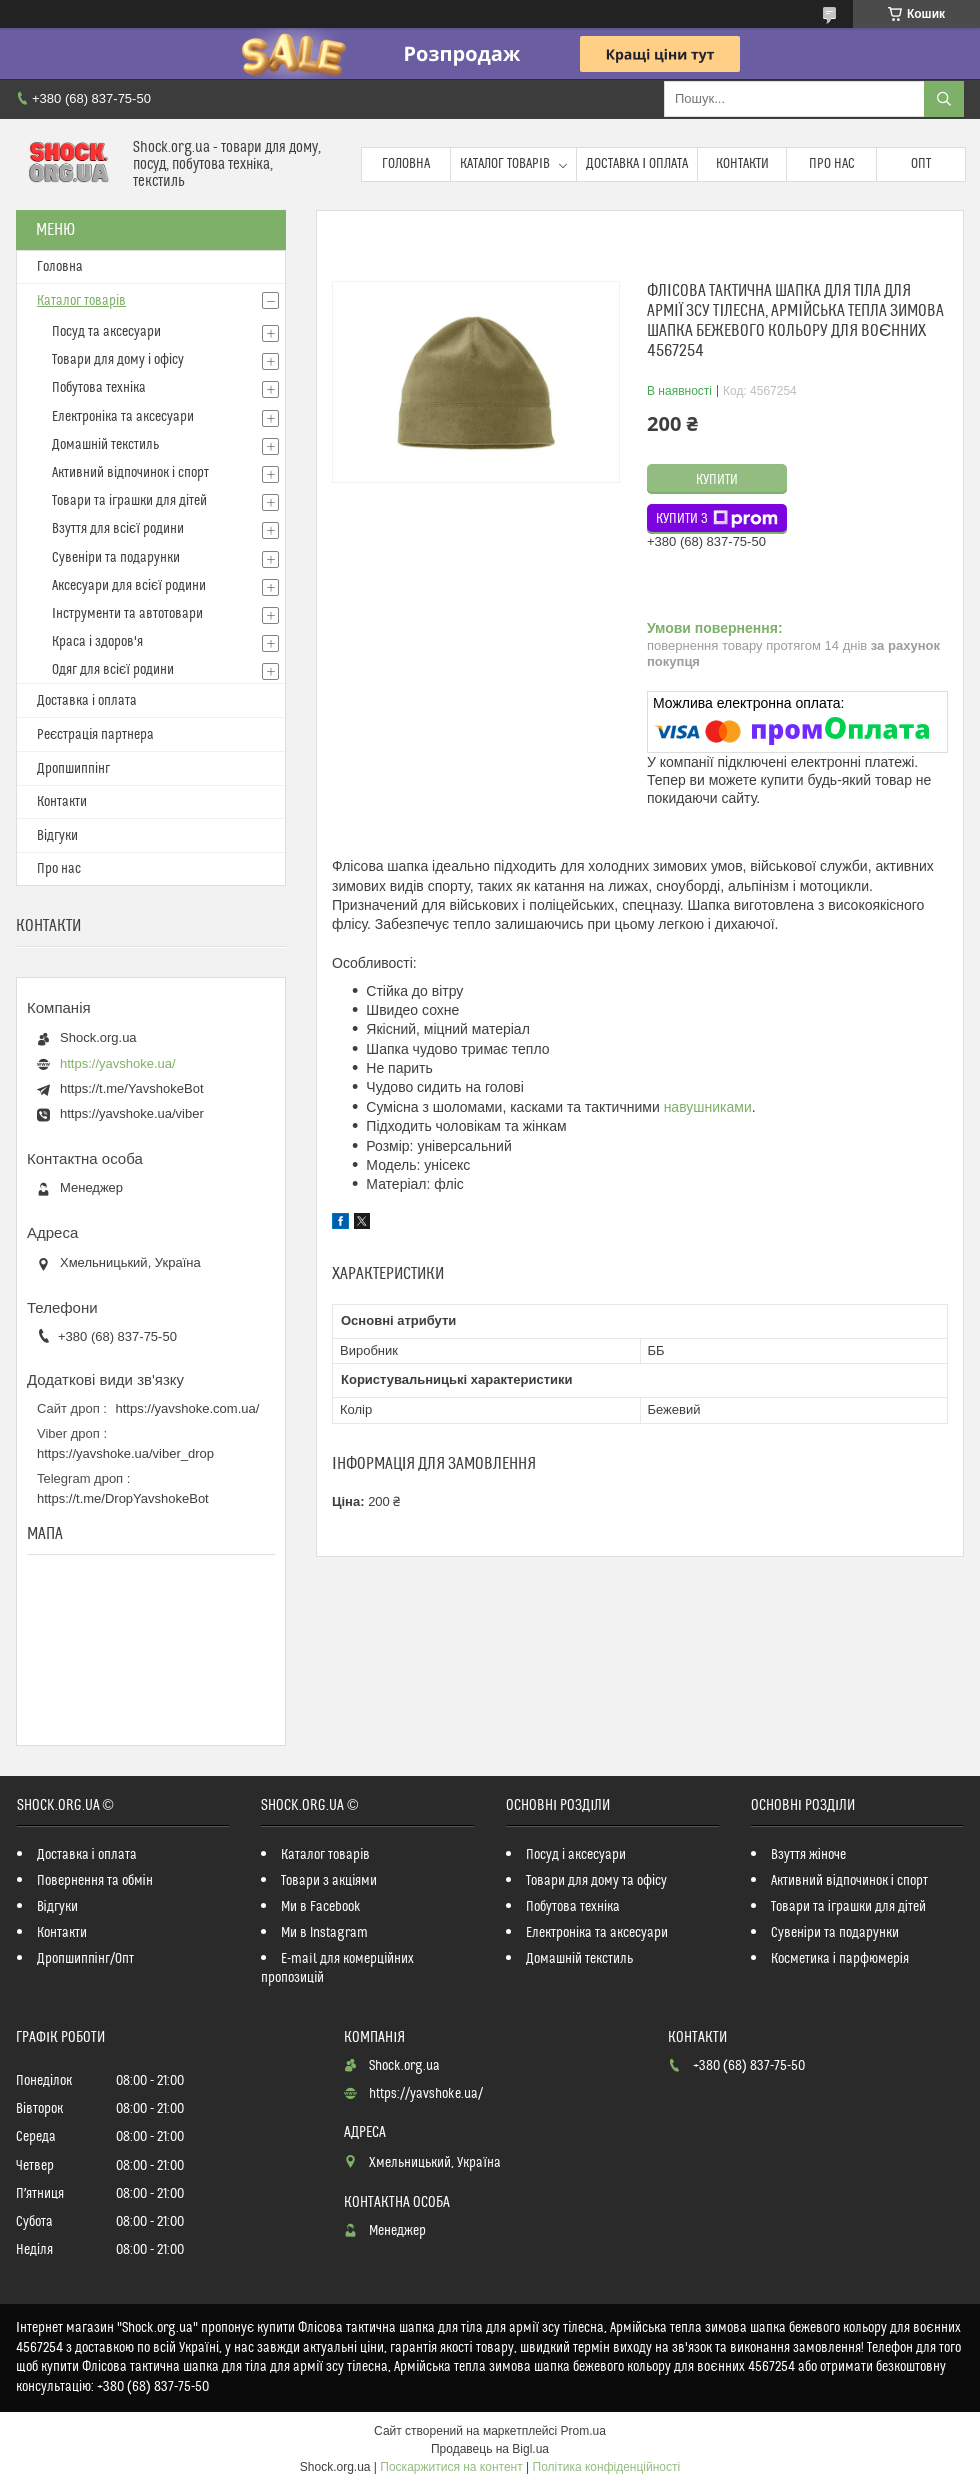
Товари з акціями (329, 1881)
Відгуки (57, 836)
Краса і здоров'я (97, 642)
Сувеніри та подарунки (116, 558)
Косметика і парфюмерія (840, 1959)
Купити (717, 480)
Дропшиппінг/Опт (85, 1959)
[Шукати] (944, 99)
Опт (921, 164)
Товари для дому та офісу (596, 1881)
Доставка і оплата (637, 164)
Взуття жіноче (808, 1855)
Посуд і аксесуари (576, 1855)
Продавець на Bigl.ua (490, 2449)
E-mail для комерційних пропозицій (337, 1968)
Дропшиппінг (73, 769)
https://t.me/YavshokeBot (132, 1088)
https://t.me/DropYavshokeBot (123, 1498)
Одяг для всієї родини (113, 670)
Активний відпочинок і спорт (130, 473)
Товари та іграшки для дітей (129, 501)
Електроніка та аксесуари (123, 417)
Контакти (742, 164)
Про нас (832, 164)
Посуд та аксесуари (106, 332)
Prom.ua (583, 2431)
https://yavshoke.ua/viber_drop (125, 1453)
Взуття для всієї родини (118, 529)
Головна (406, 164)
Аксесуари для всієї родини (129, 586)
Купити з (717, 519)
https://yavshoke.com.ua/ (188, 1408)
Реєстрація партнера (95, 735)
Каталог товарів (505, 164)
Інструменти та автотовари (127, 614)
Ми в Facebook (321, 1907)
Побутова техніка (99, 388)
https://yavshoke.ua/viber (132, 1113)
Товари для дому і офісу (118, 360)
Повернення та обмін (95, 1881)
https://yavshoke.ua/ (118, 1063)
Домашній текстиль (105, 445)
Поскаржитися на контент (451, 2467)
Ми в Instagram (324, 1933)
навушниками (708, 1107)
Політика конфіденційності (607, 2467)
